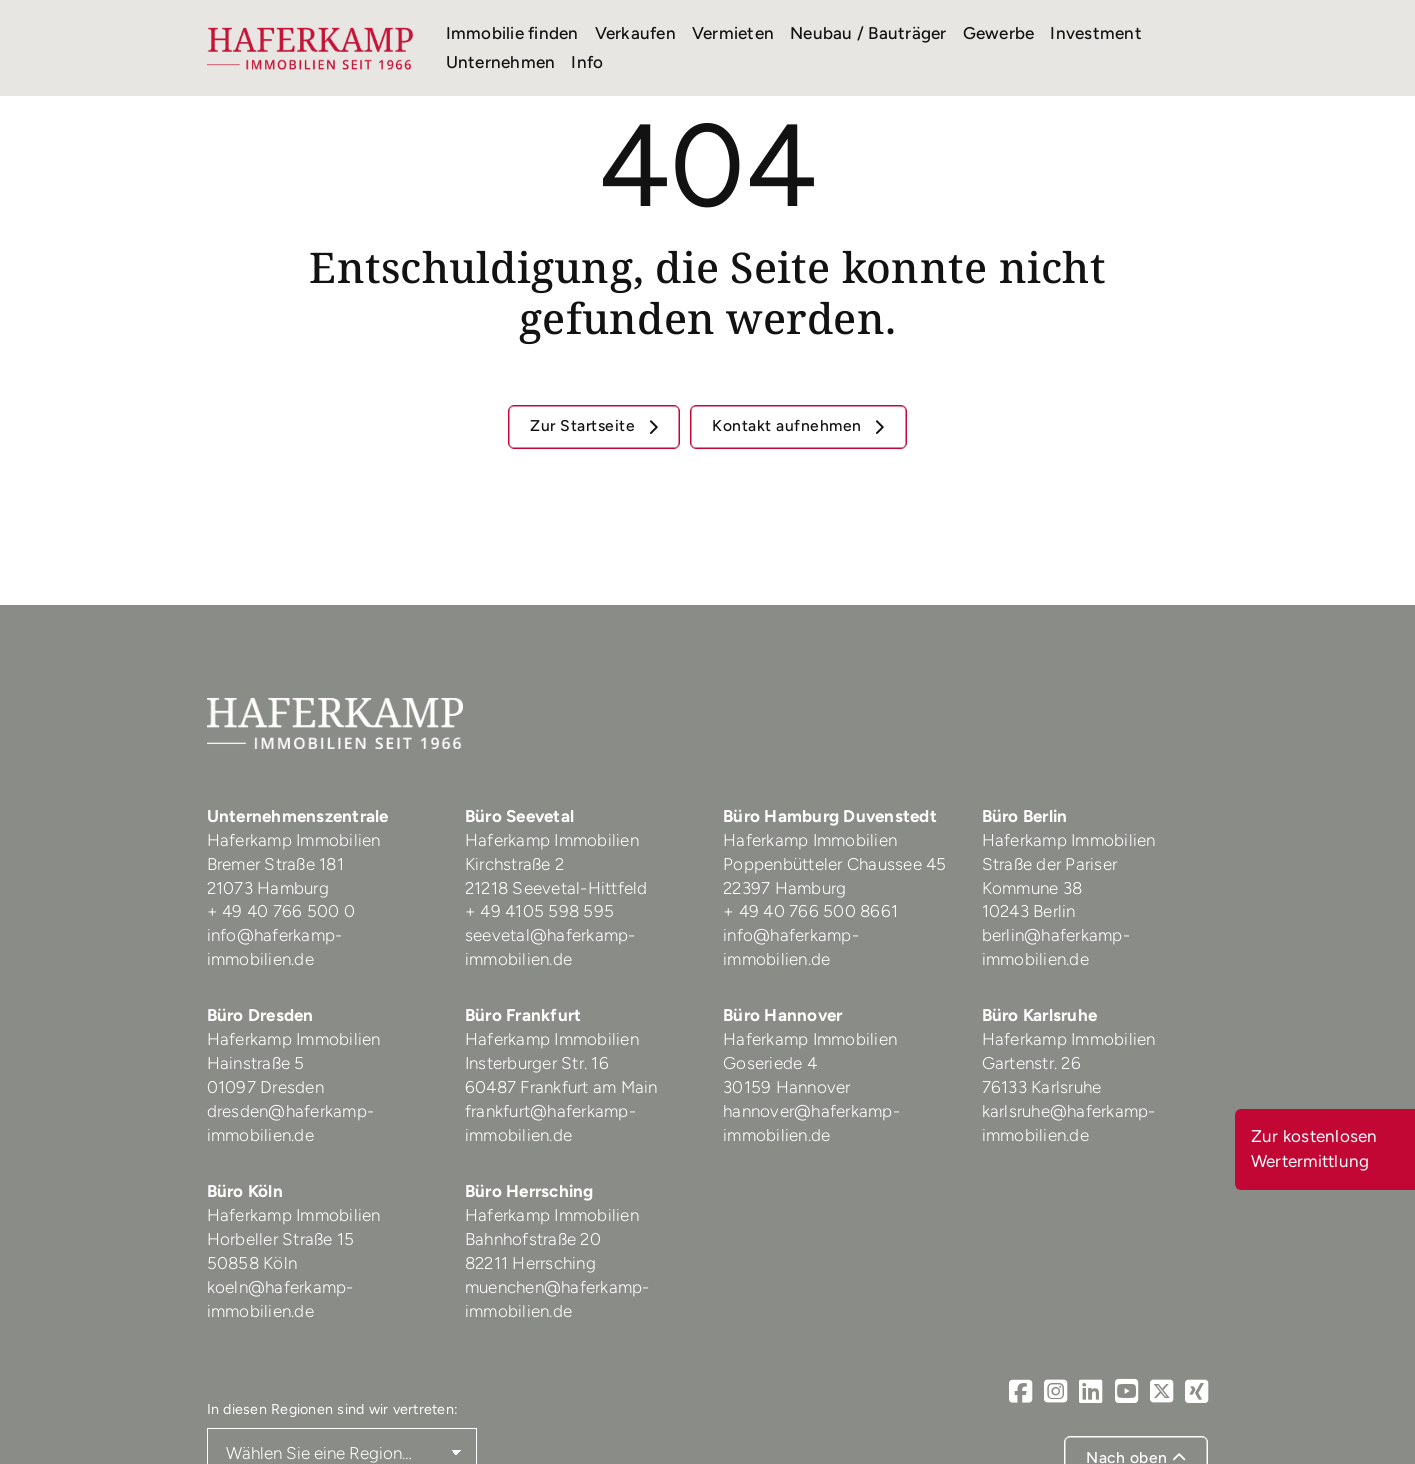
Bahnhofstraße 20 (533, 1239)
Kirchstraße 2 (517, 864)
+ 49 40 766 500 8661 (810, 911)
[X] (1161, 1391)
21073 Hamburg (270, 888)
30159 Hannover (787, 1087)
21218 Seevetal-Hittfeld (556, 888)
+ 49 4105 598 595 (539, 911)
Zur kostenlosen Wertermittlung (1314, 1148)
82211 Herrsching (530, 1263)
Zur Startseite (585, 425)
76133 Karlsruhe (1042, 1087)
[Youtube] (1126, 1391)
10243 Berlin (1029, 911)
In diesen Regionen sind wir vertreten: (333, 1409)
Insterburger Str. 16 (537, 1063)
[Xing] (1196, 1391)
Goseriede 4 (770, 1063)
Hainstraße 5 (256, 1063)
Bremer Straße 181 (278, 864)
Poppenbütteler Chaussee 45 (835, 864)
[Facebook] (1020, 1391)
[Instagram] (1055, 1391)
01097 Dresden (265, 1087)
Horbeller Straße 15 (281, 1239)
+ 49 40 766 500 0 (281, 911)
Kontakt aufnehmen (789, 425)
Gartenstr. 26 (1031, 1063)
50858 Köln (252, 1263)
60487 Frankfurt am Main (561, 1087)
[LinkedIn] (1090, 1391)
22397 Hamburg (784, 888)
